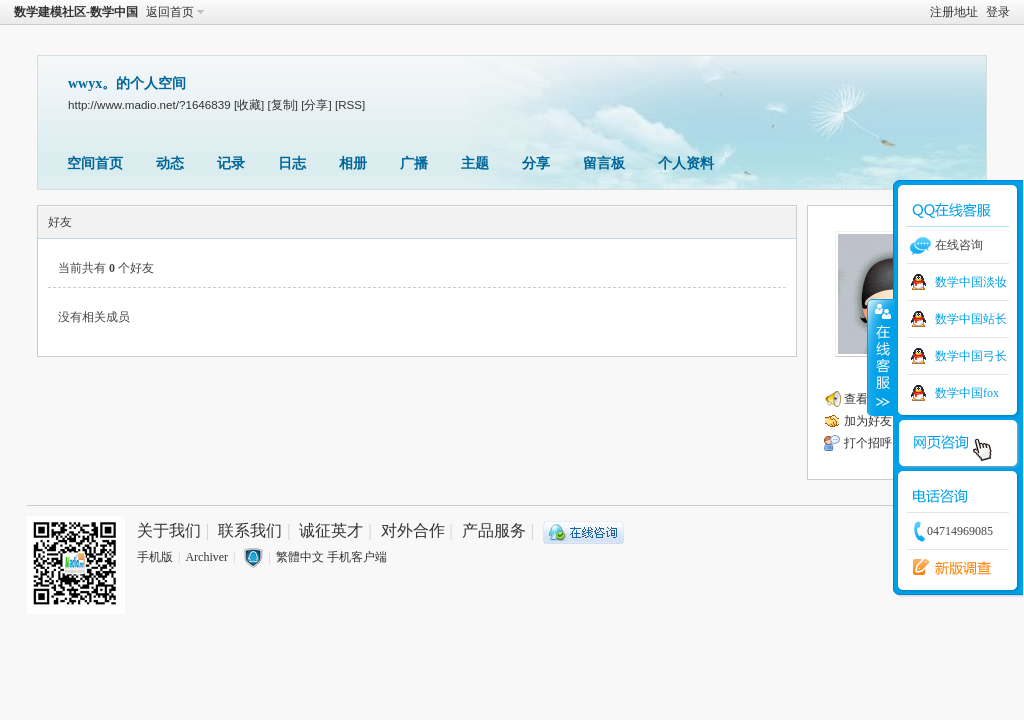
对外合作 (413, 530)
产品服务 (494, 530)
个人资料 (686, 163)
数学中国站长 (971, 319)
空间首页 (95, 163)
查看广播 (868, 399)
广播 (414, 163)
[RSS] (350, 104)
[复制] (283, 104)
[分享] (316, 104)
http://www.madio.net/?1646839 (149, 104)
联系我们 (250, 530)
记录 (231, 163)
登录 (998, 12)
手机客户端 (357, 557)
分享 (536, 163)
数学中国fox (967, 393)
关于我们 (169, 530)
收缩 (881, 357)
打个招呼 (868, 443)
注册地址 (954, 12)
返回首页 (170, 12)
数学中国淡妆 (971, 282)
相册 (353, 163)
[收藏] (249, 104)
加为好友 (868, 421)
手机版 (155, 557)
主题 (475, 163)
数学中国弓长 (971, 356)
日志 (292, 163)
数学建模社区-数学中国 (76, 12)
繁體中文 (300, 557)
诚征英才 (331, 530)
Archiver (206, 557)
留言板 (604, 163)
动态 (170, 163)
